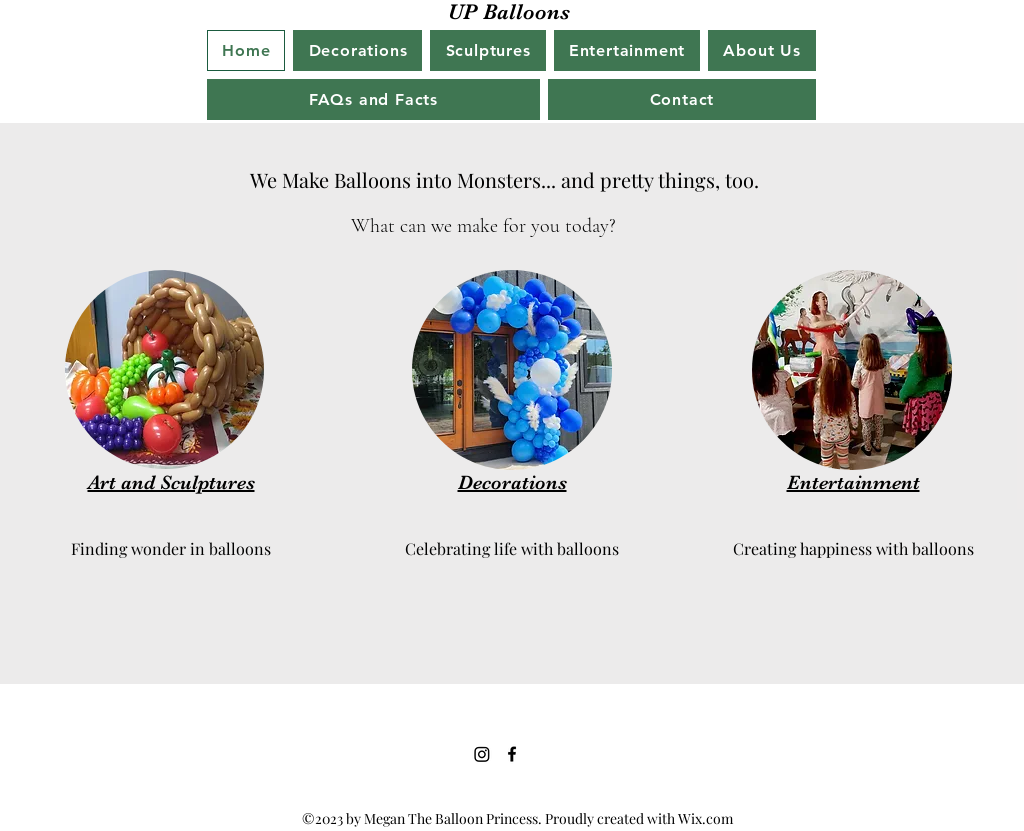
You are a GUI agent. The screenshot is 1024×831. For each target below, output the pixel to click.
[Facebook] (512, 754)
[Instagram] (482, 754)
